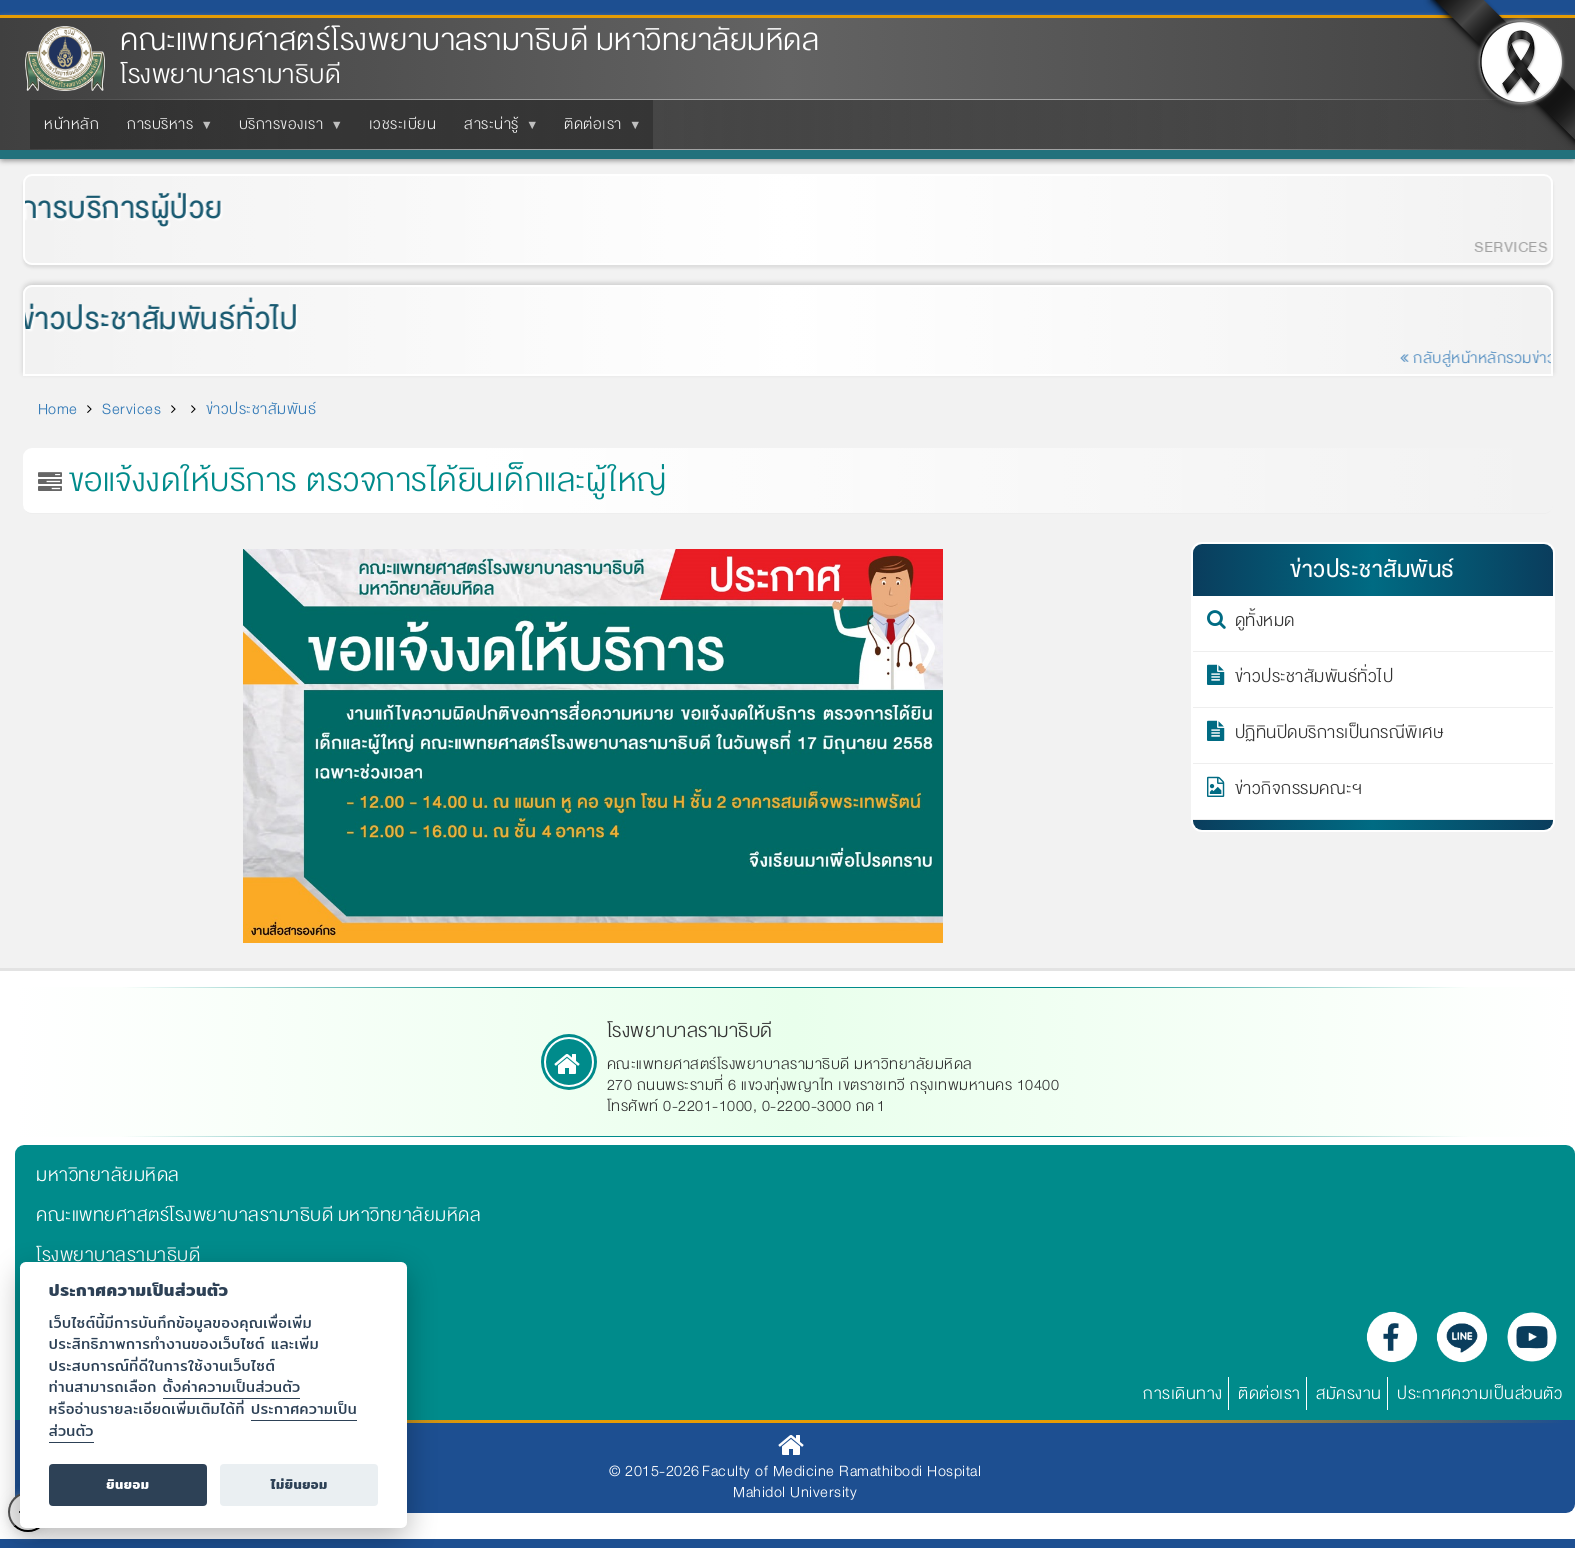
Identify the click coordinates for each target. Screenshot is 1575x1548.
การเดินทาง (1183, 1393)
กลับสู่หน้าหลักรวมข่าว (1490, 358)
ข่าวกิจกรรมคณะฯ (1299, 792)
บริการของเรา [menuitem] (285, 130)
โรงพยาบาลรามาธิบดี (118, 1255)
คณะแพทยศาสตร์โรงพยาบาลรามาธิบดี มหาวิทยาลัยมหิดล (469, 40)
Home (58, 409)
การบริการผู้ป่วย (108, 208)
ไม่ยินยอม (299, 1484)
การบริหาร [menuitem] (164, 130)
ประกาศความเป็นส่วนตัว (1479, 1393)
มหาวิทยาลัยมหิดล (108, 1175)
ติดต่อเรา (1269, 1393)
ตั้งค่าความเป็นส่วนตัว (232, 1386)
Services (131, 409)
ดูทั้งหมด (1265, 624)
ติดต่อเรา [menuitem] (597, 130)
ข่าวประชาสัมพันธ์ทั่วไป (146, 319)
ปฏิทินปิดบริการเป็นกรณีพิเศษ (1339, 736)
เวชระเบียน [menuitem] (403, 124)
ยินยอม (127, 1484)
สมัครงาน (1349, 1393)
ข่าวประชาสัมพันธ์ (261, 409)
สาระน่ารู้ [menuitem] (495, 130)
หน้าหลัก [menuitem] (71, 124)
